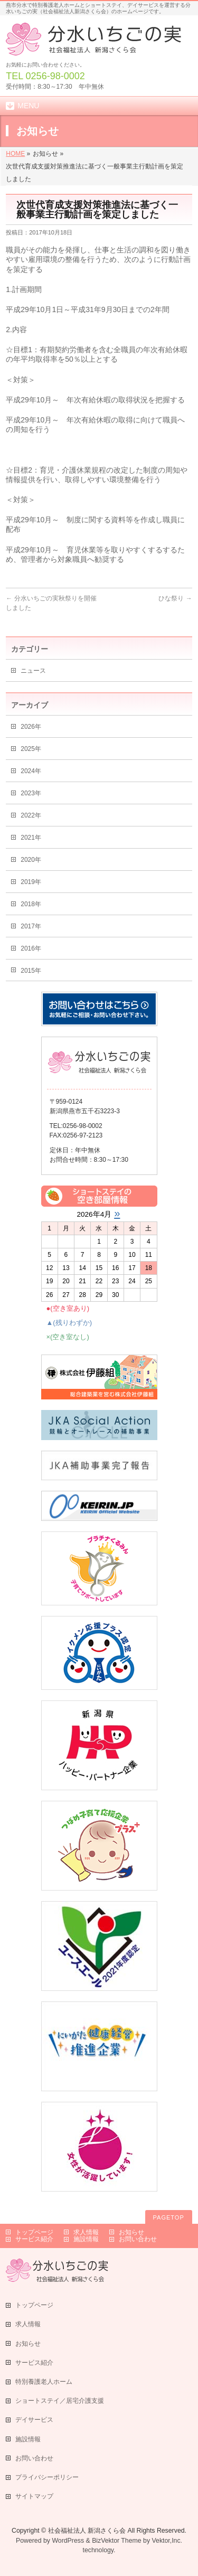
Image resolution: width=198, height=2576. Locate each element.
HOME (15, 153)
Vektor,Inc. (167, 2540)
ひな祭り (175, 598)
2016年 (31, 948)
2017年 (31, 926)
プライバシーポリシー (47, 2477)
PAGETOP (168, 2217)
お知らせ (131, 2232)
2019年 (31, 882)
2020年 (31, 859)
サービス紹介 (34, 2239)
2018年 (31, 904)
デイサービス (34, 2419)
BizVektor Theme (117, 2540)
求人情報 (86, 2232)
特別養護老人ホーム (43, 2381)
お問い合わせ (138, 2239)
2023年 (31, 793)
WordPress (68, 2540)
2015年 (31, 970)
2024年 (31, 771)
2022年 (31, 815)
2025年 (31, 749)
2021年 (31, 837)
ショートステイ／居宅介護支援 (59, 2400)
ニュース (33, 670)
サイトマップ (34, 2496)
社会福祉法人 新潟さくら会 (87, 2530)
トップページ (34, 2232)
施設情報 (86, 2239)
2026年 (31, 726)
